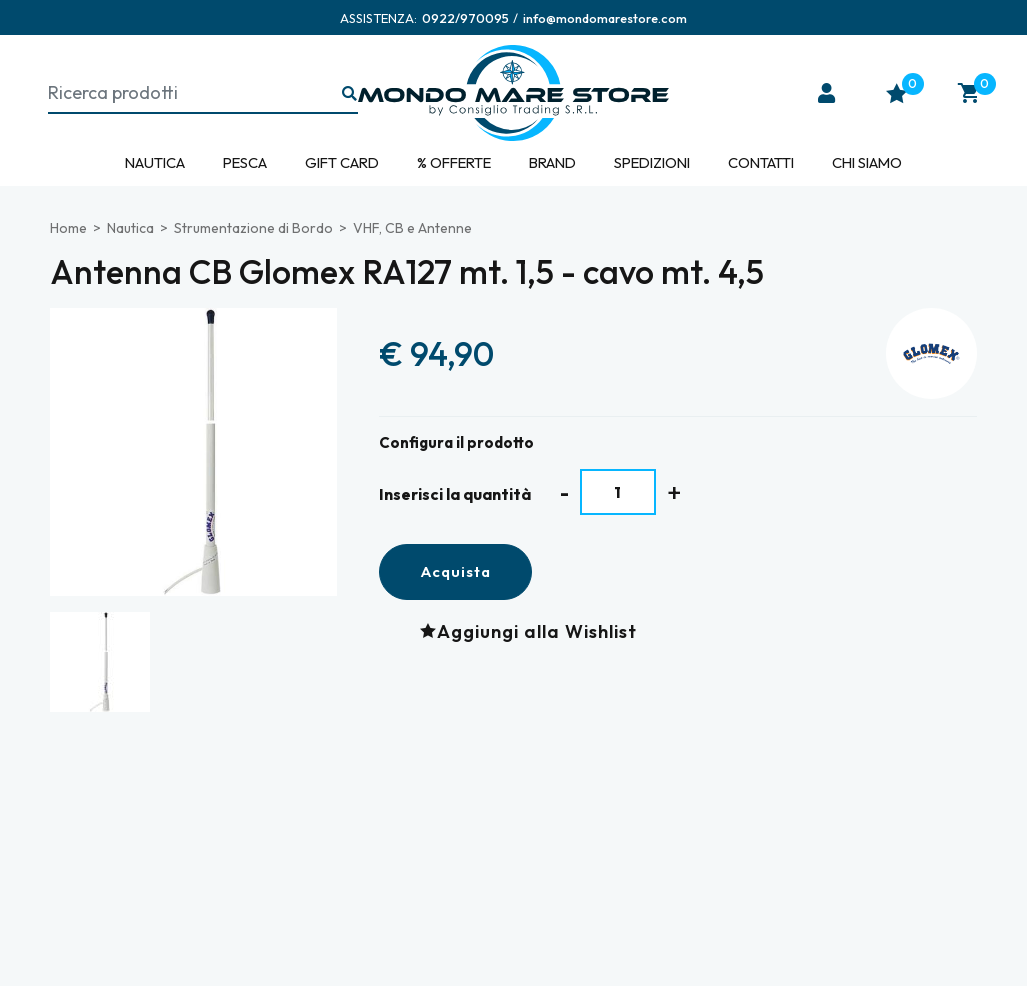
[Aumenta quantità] (674, 492)
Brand (552, 162)
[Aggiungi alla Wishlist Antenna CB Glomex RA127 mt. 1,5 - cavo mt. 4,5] (533, 630)
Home (68, 228)
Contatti (761, 162)
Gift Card (342, 162)
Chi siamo (867, 162)
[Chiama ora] (465, 18)
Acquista (455, 571)
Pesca (245, 162)
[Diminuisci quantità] (564, 492)
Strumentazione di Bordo (253, 228)
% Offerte (454, 162)
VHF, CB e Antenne (412, 228)
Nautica (155, 162)
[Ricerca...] (350, 94)
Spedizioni (652, 162)
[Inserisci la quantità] (618, 492)
